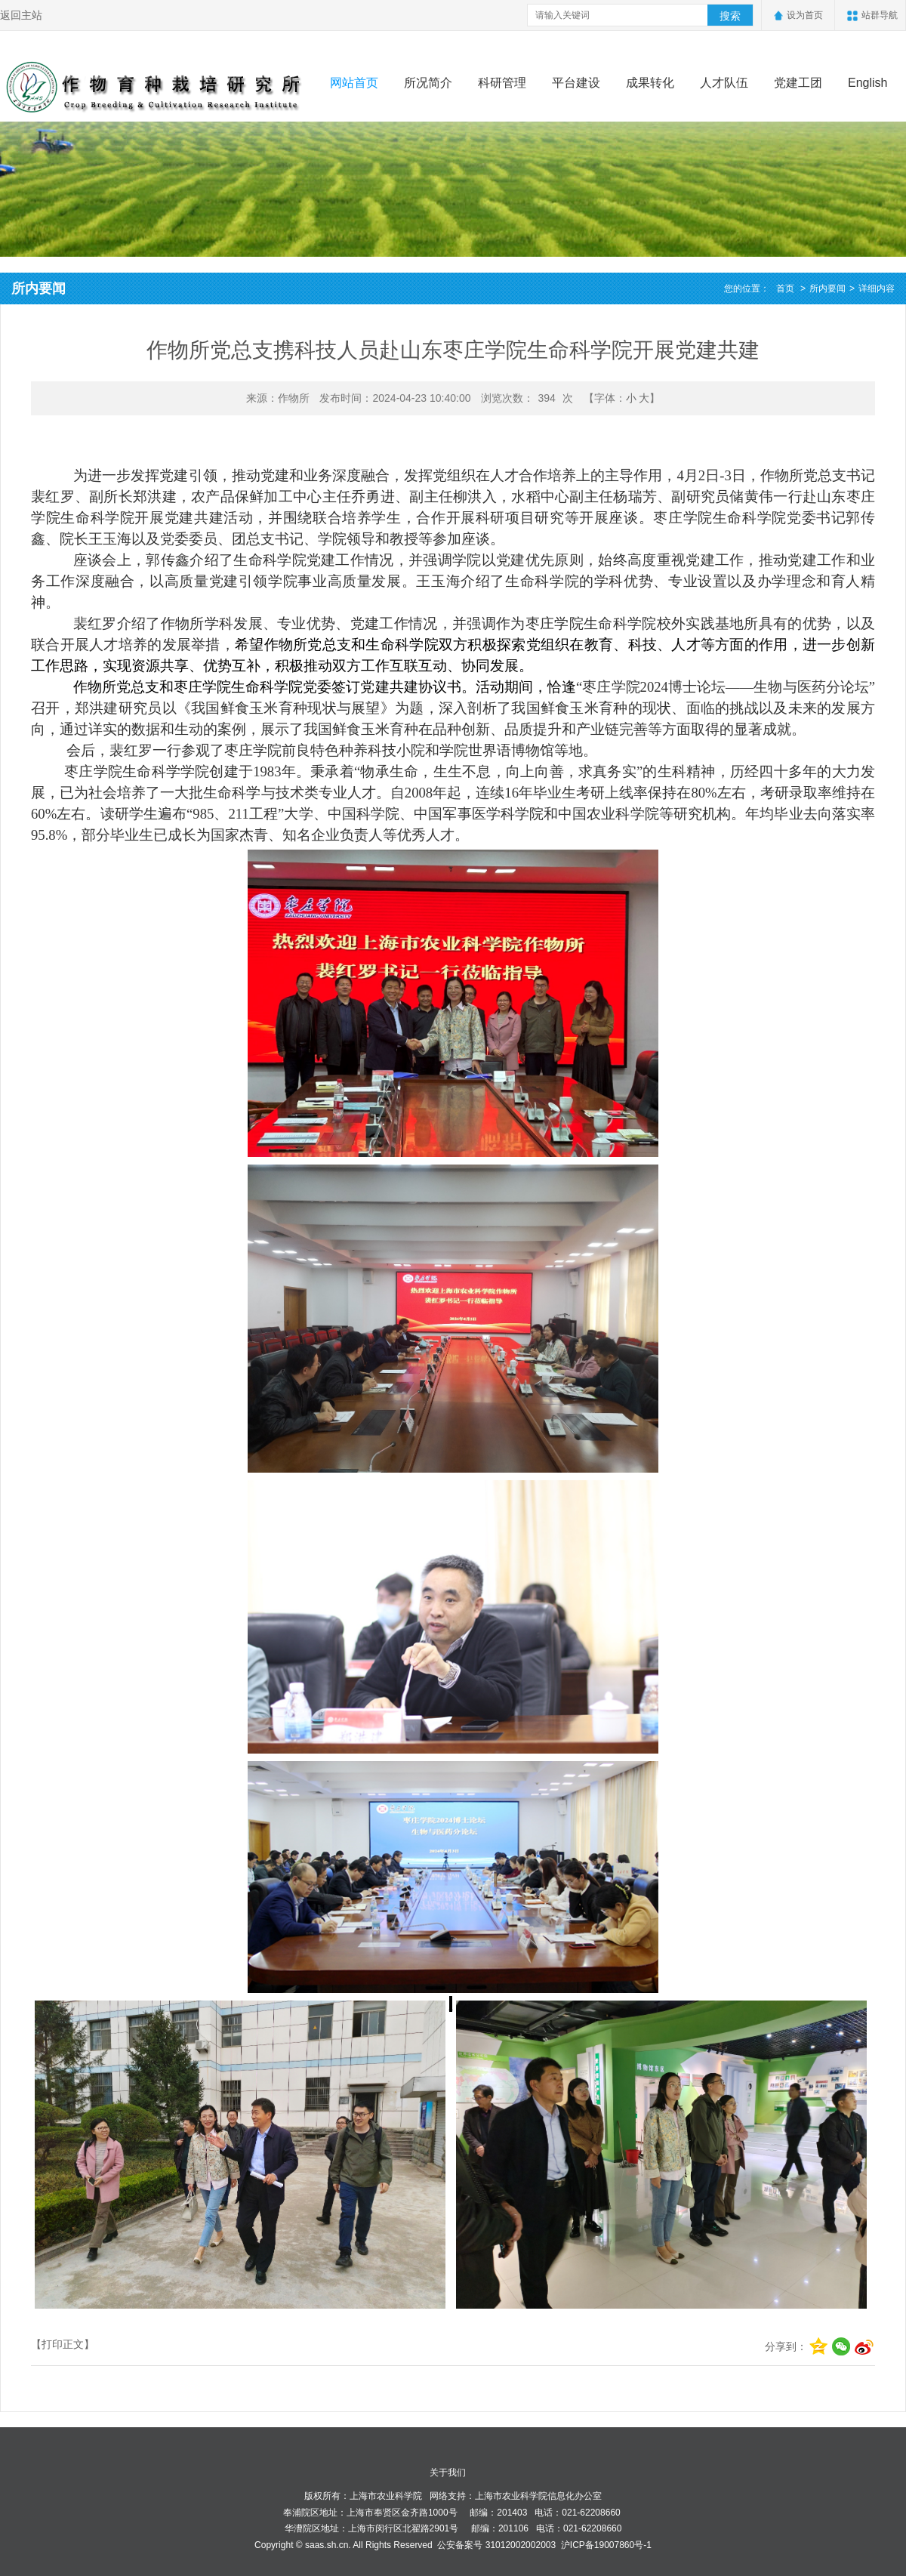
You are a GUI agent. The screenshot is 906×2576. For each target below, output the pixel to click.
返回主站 (21, 15)
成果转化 (650, 82)
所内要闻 (827, 288)
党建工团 (798, 82)
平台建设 (576, 82)
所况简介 (428, 82)
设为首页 (805, 15)
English (867, 82)
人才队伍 (724, 82)
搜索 (730, 16)
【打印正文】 (62, 2344)
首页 (785, 288)
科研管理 (502, 82)
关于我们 (448, 2472)
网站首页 (354, 82)
